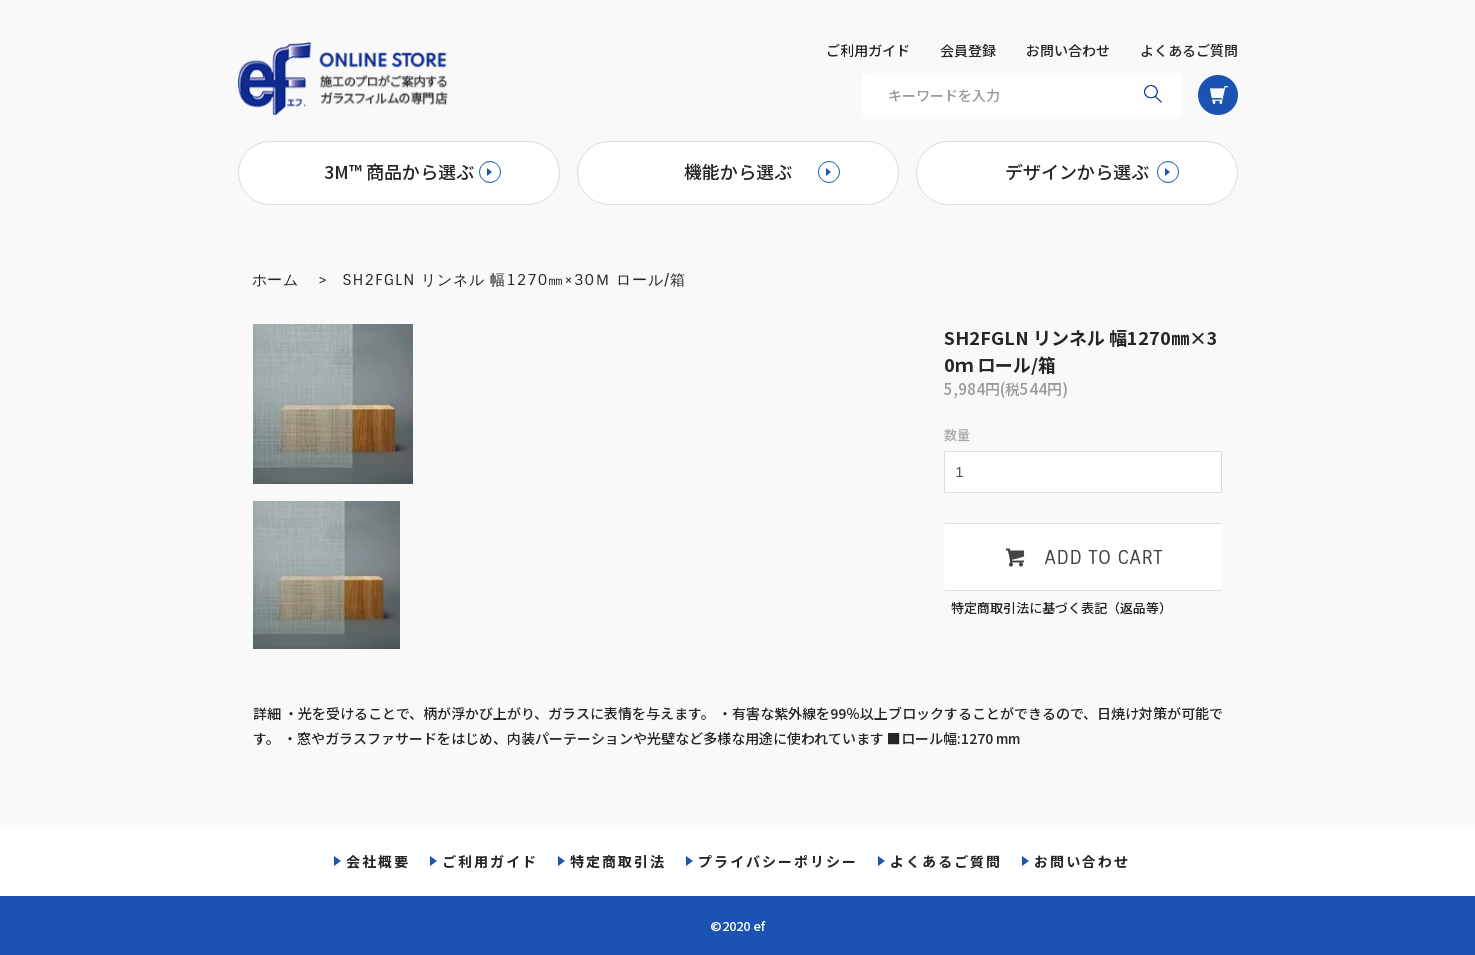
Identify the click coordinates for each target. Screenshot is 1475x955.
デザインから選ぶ (1077, 171)
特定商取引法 (618, 861)
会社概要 (378, 861)
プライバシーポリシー (778, 861)
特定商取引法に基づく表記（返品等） (1061, 607)
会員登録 (968, 50)
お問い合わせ (1068, 50)
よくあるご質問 (1189, 50)
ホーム (275, 280)
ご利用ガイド (868, 50)
